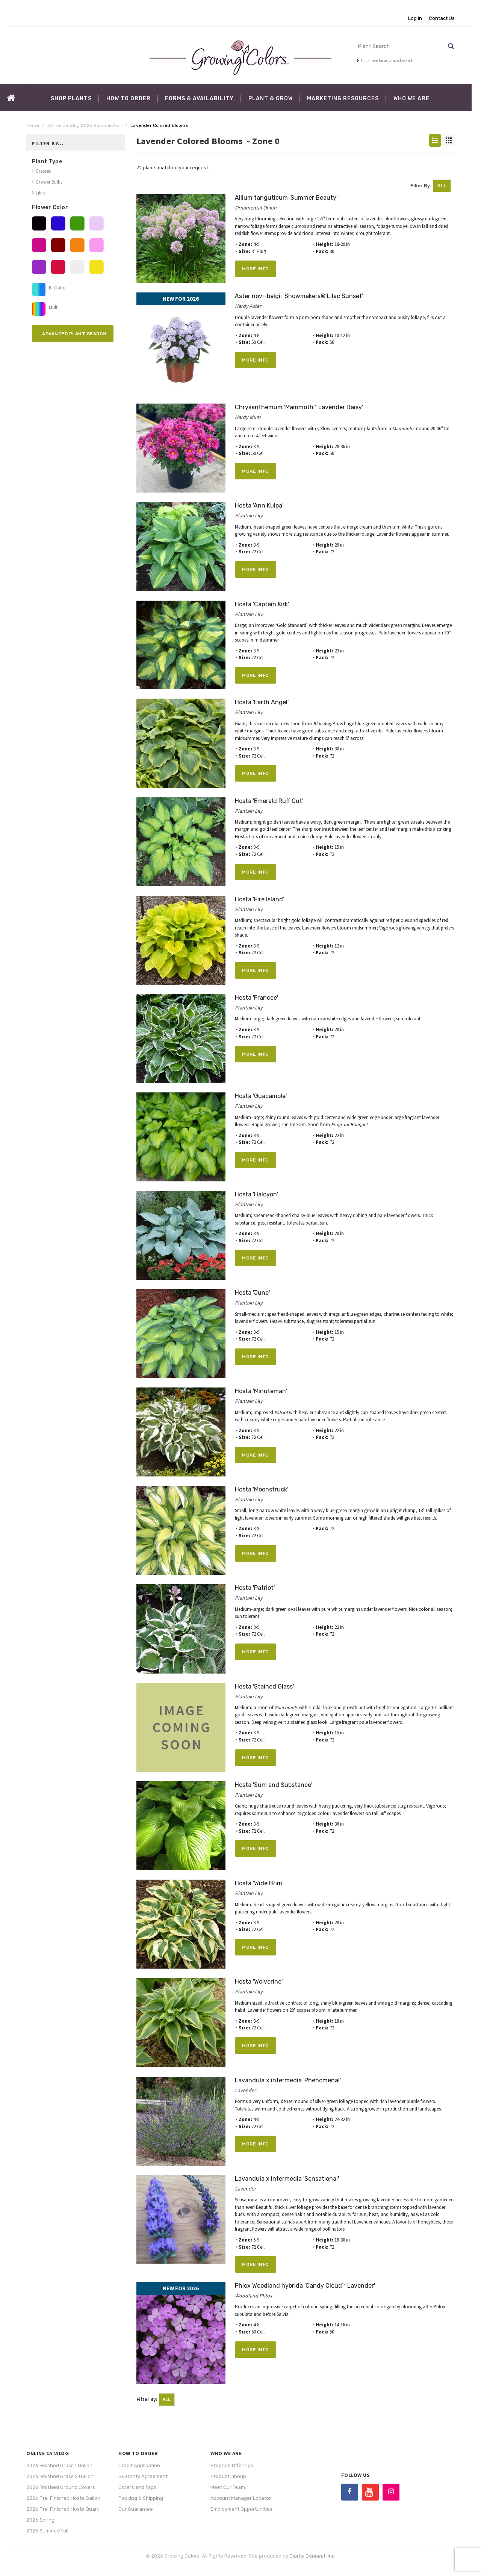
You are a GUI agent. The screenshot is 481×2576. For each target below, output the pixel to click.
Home (32, 125)
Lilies (40, 193)
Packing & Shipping (140, 2498)
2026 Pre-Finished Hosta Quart (62, 2509)
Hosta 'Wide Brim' (259, 1883)
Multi (52, 307)
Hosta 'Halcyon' (256, 1194)
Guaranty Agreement (143, 2476)
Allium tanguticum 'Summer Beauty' (286, 197)
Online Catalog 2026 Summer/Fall (84, 125)
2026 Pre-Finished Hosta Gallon (63, 2498)
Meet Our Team (227, 2487)
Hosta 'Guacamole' (261, 1096)
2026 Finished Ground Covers (60, 2487)
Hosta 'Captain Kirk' (262, 604)
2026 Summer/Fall (47, 2531)
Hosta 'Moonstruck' (261, 1489)
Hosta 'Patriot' (255, 1587)
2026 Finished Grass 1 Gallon (59, 2465)
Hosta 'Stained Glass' (264, 1686)
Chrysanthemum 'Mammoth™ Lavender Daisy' (299, 407)
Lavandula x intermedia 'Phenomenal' (288, 2080)
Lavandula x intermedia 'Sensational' (287, 2178)
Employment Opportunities (241, 2509)
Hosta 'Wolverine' (259, 1981)
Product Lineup (228, 2476)
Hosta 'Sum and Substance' (273, 1784)
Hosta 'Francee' (256, 997)
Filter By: (430, 186)
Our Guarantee (135, 2509)
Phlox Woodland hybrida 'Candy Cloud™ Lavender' (305, 2285)
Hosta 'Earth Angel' (262, 702)
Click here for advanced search (387, 60)
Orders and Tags (137, 2487)
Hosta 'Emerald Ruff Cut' (269, 800)
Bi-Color (55, 288)
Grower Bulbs (49, 182)
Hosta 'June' (252, 1292)
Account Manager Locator (240, 2498)
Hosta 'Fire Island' (259, 899)
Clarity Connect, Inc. (312, 2556)
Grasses (43, 171)
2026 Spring (40, 2520)
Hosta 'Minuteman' (261, 1391)
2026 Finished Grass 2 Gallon (60, 2476)
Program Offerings (231, 2465)
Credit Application (139, 2465)
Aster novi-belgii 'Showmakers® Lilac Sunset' (299, 296)
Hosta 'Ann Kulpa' (259, 505)
